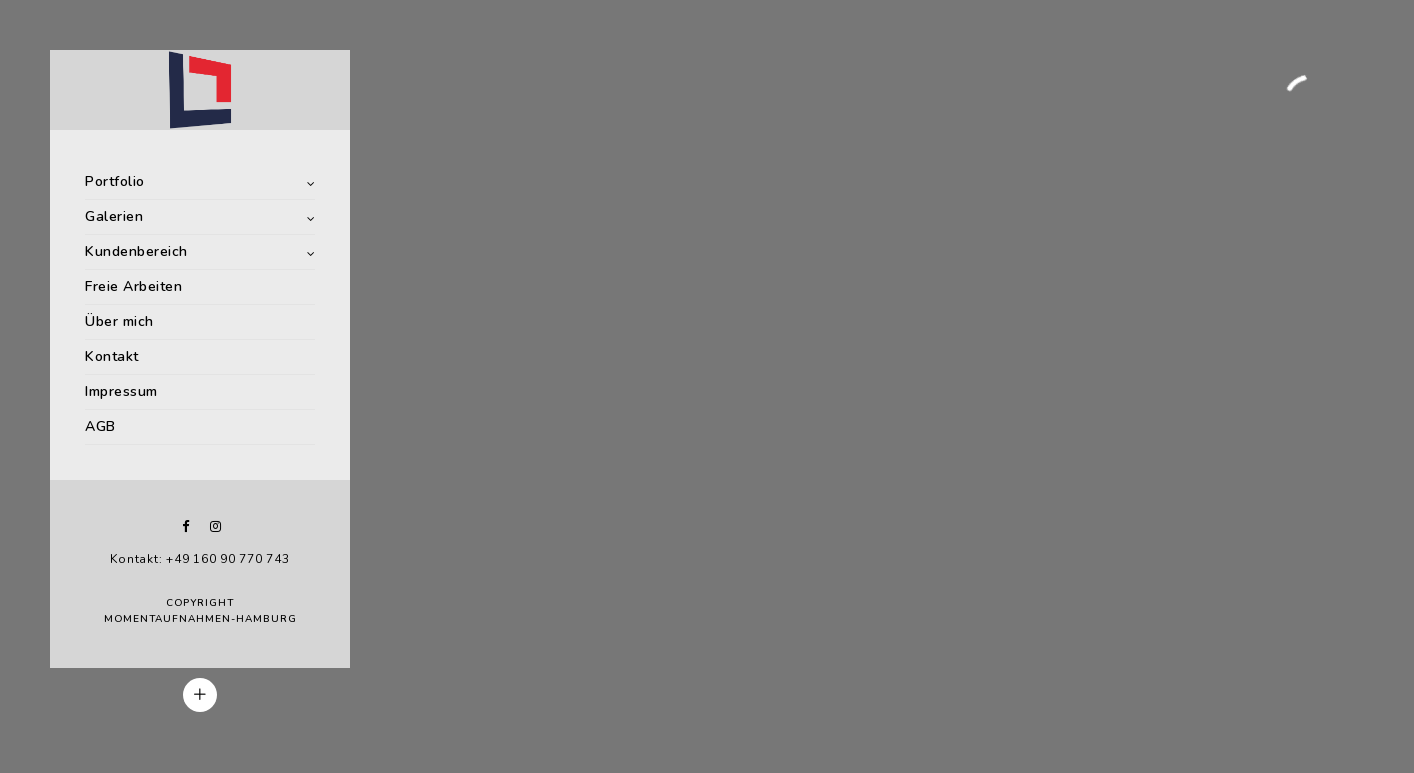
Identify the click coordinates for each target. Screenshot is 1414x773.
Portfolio (115, 181)
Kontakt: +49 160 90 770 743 (199, 559)
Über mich (119, 321)
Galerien (114, 216)
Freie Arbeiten (133, 286)
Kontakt (112, 356)
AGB (100, 426)
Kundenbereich (136, 251)
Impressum (121, 391)
